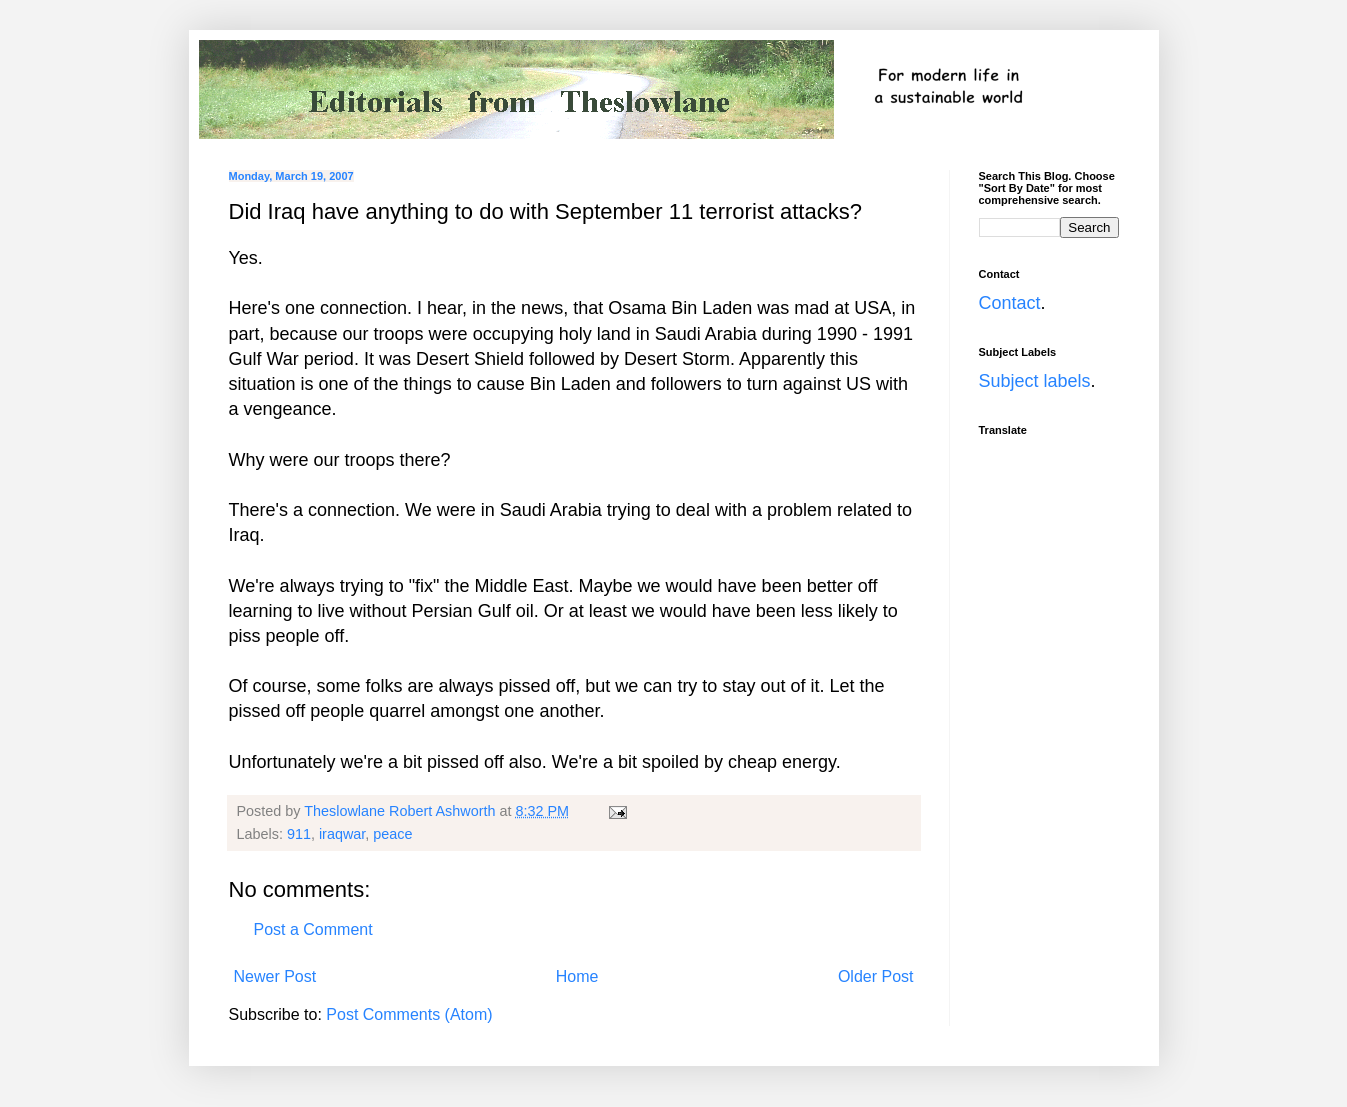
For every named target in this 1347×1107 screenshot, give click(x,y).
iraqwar (342, 834)
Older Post (876, 976)
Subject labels (1035, 381)
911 (299, 834)
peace (392, 834)
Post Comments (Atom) (409, 1014)
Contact (1010, 303)
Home (577, 976)
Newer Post (275, 976)
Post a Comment (313, 929)
